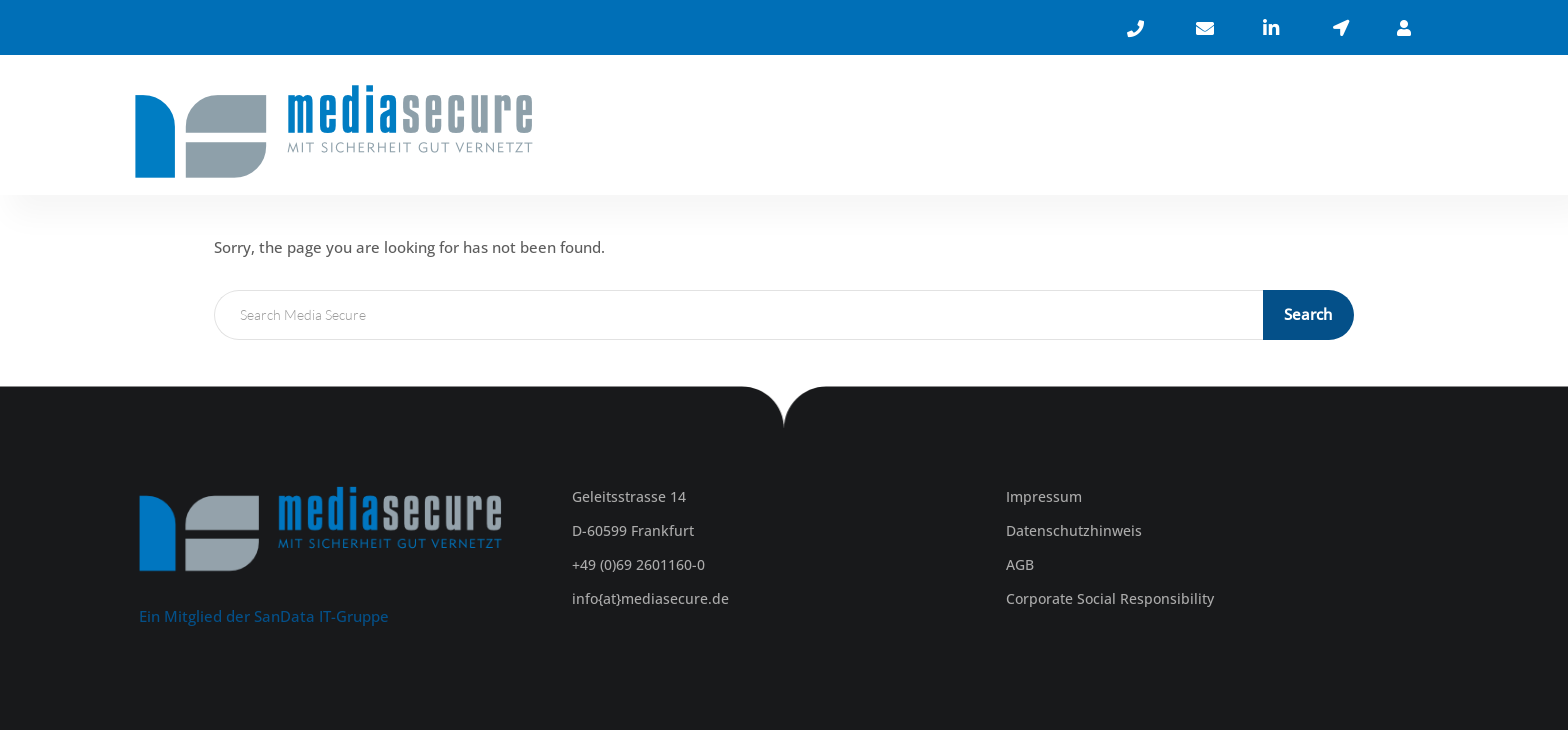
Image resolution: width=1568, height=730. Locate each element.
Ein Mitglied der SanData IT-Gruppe (264, 616)
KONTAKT (1395, 127)
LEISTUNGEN (1151, 128)
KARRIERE (1285, 127)
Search (1310, 314)
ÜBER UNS (1019, 127)
